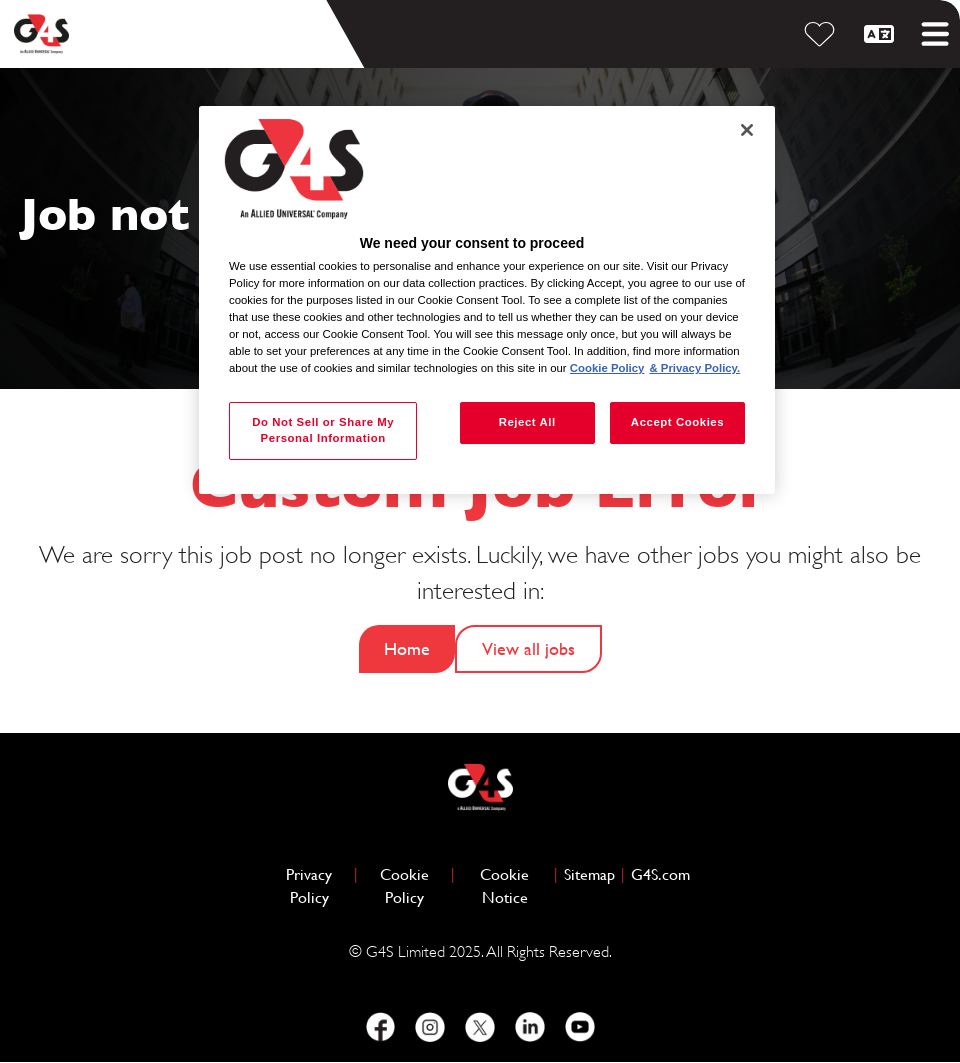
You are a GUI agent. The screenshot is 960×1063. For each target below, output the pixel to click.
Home (407, 648)
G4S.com (660, 873)
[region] (487, 300)
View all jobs (528, 648)
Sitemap (589, 874)
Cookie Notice (504, 886)
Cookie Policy (412, 886)
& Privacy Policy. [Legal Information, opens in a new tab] (694, 368)
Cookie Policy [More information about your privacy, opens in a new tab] (607, 368)
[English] (882, 34)
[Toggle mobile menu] (935, 34)
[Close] (747, 130)
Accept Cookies (677, 422)
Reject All (527, 422)
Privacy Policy (317, 886)
